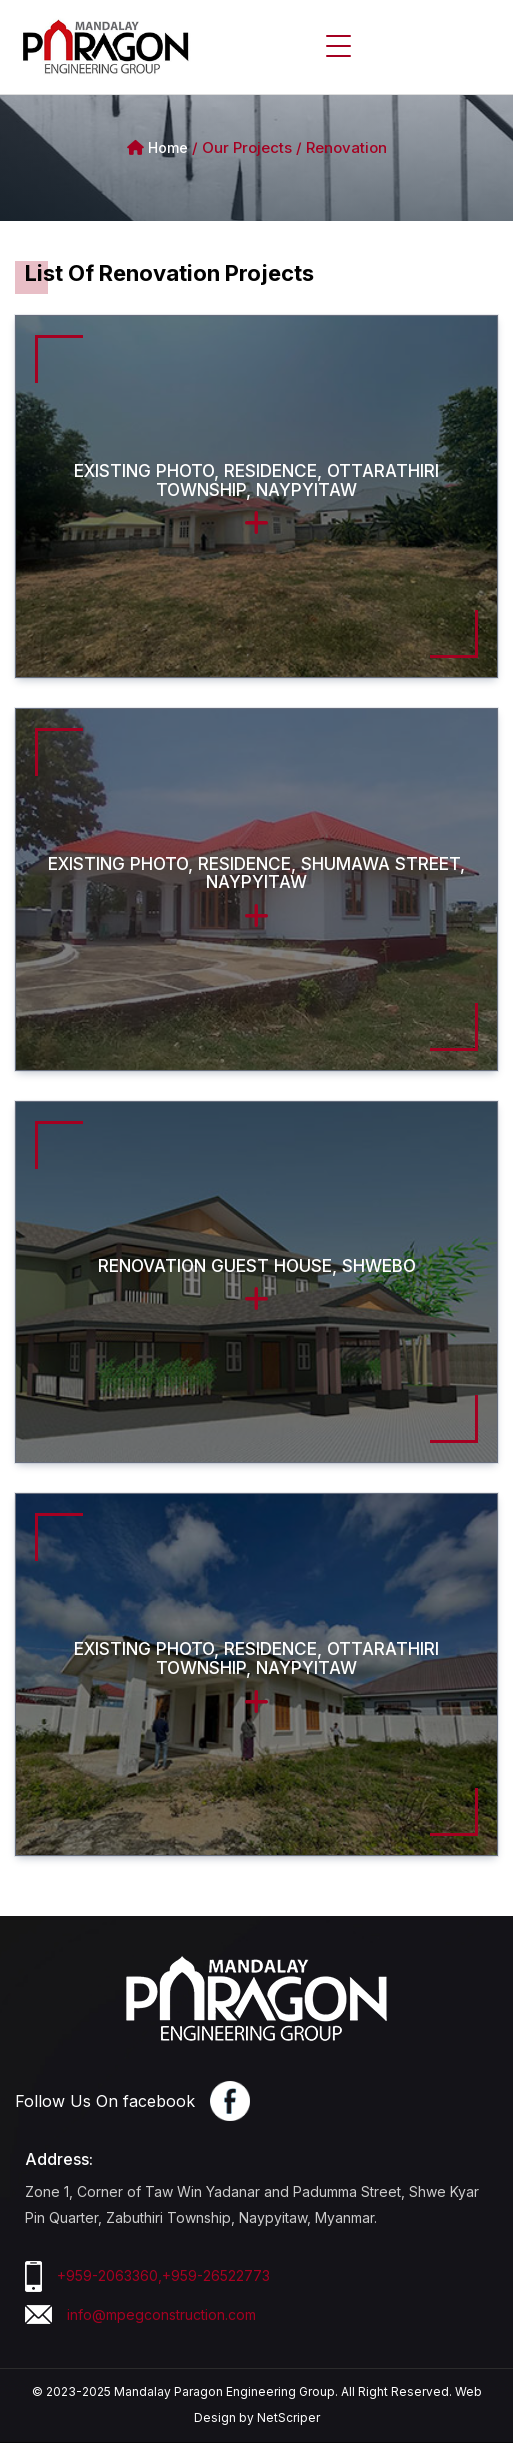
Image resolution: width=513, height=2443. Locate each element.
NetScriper (288, 2417)
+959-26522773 (216, 2275)
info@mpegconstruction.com (161, 2314)
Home (168, 147)
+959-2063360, (109, 2275)
